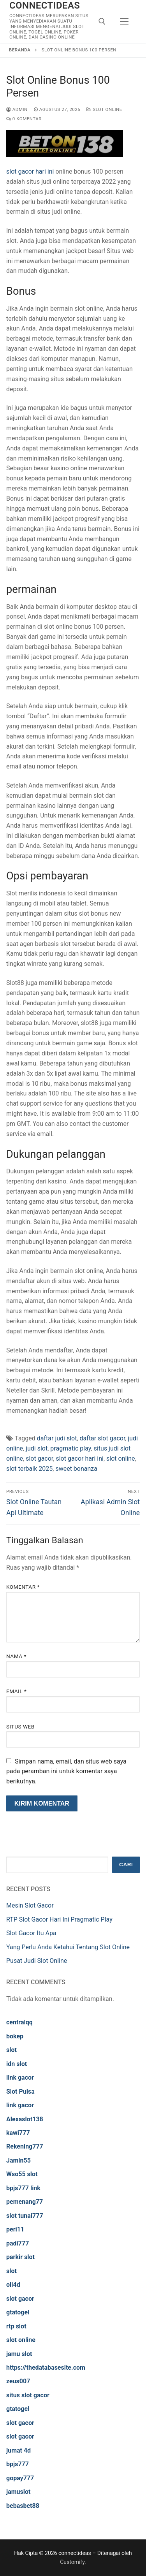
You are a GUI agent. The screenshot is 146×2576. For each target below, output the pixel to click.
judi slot (36, 1448)
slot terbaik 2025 (29, 1468)
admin (17, 109)
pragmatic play (70, 1448)
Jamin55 (18, 2160)
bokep (14, 2036)
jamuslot (18, 2491)
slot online (120, 1458)
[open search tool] (102, 21)
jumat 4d (18, 2450)
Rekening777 (24, 2146)
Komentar (23, 1587)
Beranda (19, 50)
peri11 (15, 2229)
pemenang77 (24, 2201)
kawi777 (18, 2132)
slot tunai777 (24, 2215)
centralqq (19, 2022)
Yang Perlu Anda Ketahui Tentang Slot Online (68, 1947)
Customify (72, 2562)
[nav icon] (124, 21)
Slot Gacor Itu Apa (31, 1933)
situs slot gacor (27, 2395)
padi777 (17, 2243)
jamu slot (19, 2354)
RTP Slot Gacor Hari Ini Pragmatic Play (59, 1919)
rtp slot (16, 2326)
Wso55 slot (21, 2174)
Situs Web (20, 1726)
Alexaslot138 (24, 2119)
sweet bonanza (76, 1468)
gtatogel (17, 2312)
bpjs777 (17, 2464)
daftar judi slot (57, 1438)
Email (16, 1691)
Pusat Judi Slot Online (36, 1960)
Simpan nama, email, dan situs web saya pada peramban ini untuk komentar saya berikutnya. (66, 1771)
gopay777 (20, 2478)
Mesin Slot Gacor (30, 1905)
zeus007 (18, 2381)
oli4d (13, 2284)
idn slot (16, 2064)
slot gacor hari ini (30, 171)
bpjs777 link (23, 2188)
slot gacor (39, 1458)
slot (11, 2050)
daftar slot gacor (102, 1438)
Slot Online (104, 109)
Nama (16, 1656)
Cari (126, 1864)
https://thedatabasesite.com (45, 2367)
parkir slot (20, 2257)
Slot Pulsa (20, 2091)
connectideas (44, 5)
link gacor (20, 2077)
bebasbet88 (22, 2505)
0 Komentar (24, 118)
